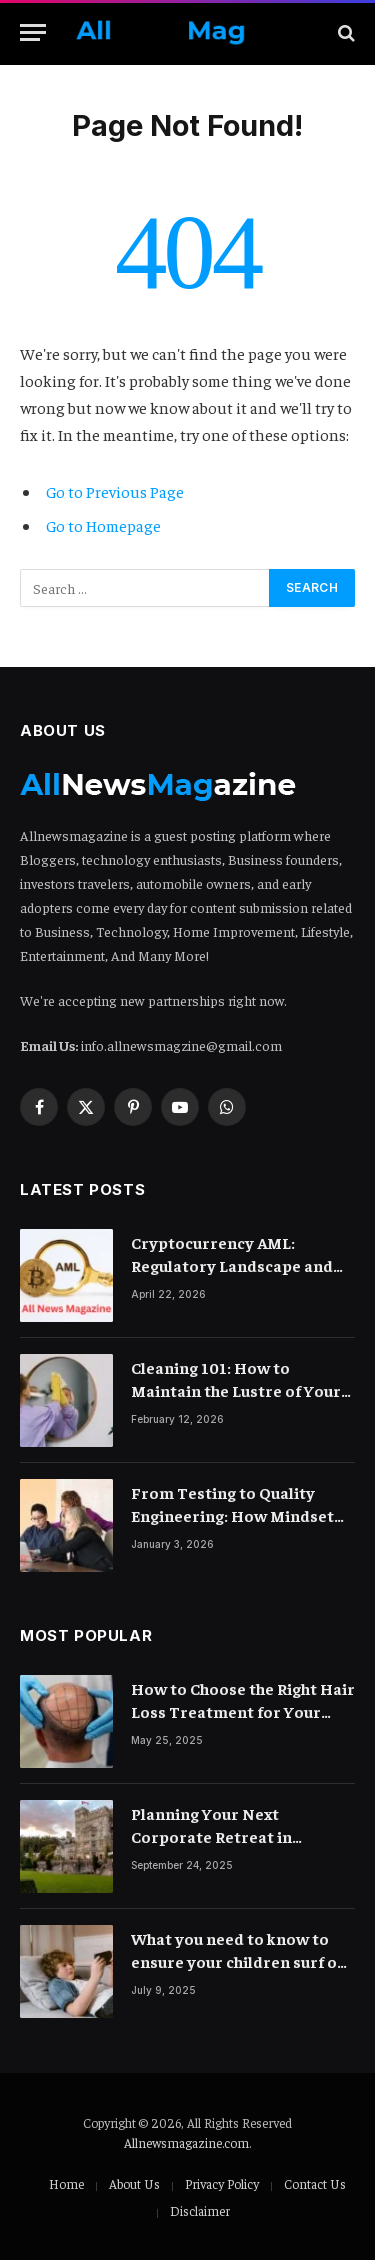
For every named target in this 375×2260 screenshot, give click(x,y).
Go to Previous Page (115, 491)
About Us (134, 2183)
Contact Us (315, 2183)
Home (66, 2183)
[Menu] (33, 32)
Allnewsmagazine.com (186, 2142)
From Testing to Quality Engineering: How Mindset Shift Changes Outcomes (232, 1515)
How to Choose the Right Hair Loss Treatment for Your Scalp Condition (243, 1711)
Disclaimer (200, 2210)
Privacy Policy (222, 2183)
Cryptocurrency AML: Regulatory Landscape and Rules (232, 1265)
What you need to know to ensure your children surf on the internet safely (239, 1961)
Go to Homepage (103, 525)
